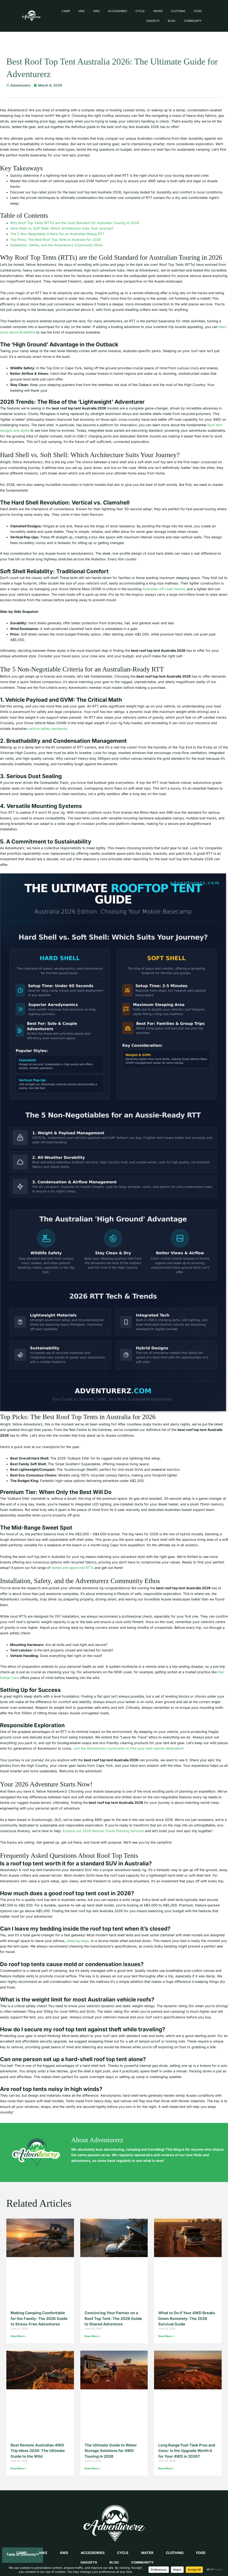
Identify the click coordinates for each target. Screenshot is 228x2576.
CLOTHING (177, 11)
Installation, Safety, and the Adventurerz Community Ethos (56, 245)
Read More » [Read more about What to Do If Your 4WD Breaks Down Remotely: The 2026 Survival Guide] (166, 2336)
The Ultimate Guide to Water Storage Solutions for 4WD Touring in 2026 (111, 2451)
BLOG (170, 21)
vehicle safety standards (47, 728)
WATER (156, 11)
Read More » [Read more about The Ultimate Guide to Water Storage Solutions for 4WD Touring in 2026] (92, 2468)
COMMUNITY (192, 21)
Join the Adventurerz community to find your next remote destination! (128, 1748)
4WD (95, 11)
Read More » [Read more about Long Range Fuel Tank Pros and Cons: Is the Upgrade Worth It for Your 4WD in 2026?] (166, 2468)
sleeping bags (77, 1941)
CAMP (65, 11)
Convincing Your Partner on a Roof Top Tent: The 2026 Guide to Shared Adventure (113, 2318)
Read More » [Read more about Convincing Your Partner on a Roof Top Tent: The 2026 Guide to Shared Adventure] (92, 2336)
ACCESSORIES (116, 11)
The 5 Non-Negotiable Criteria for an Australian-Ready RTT (57, 234)
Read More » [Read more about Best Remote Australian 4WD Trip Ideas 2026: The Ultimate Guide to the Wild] (18, 2468)
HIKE (80, 11)
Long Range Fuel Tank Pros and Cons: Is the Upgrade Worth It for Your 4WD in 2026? (186, 2451)
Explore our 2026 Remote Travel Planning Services (103, 1831)
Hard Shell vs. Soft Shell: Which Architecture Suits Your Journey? (61, 228)
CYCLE (139, 11)
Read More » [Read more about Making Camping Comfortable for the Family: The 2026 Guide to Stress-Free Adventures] (18, 2336)
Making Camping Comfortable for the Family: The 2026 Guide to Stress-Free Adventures (39, 2318)
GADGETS (151, 21)
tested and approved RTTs (73, 1568)
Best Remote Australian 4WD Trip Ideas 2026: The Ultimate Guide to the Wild (38, 2451)
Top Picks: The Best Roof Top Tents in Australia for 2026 (55, 239)
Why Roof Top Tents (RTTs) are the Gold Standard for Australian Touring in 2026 (74, 223)
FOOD (197, 11)
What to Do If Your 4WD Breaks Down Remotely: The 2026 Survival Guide (186, 2318)
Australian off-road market (164, 589)
